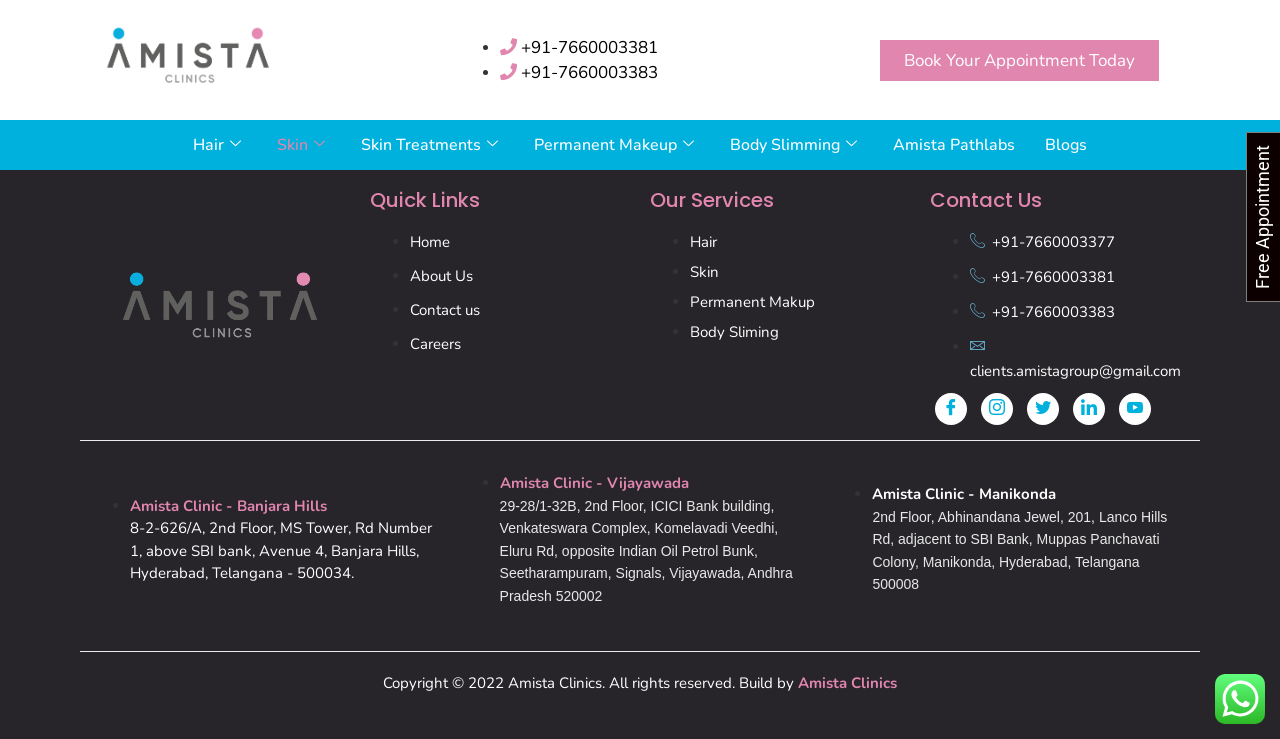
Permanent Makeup (614, 145)
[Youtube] (1135, 409)
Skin (301, 145)
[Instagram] (997, 409)
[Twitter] (1043, 409)
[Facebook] (951, 409)
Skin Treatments (429, 145)
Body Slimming (793, 145)
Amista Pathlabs (954, 145)
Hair (217, 145)
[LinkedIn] (1089, 409)
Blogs (1066, 145)
